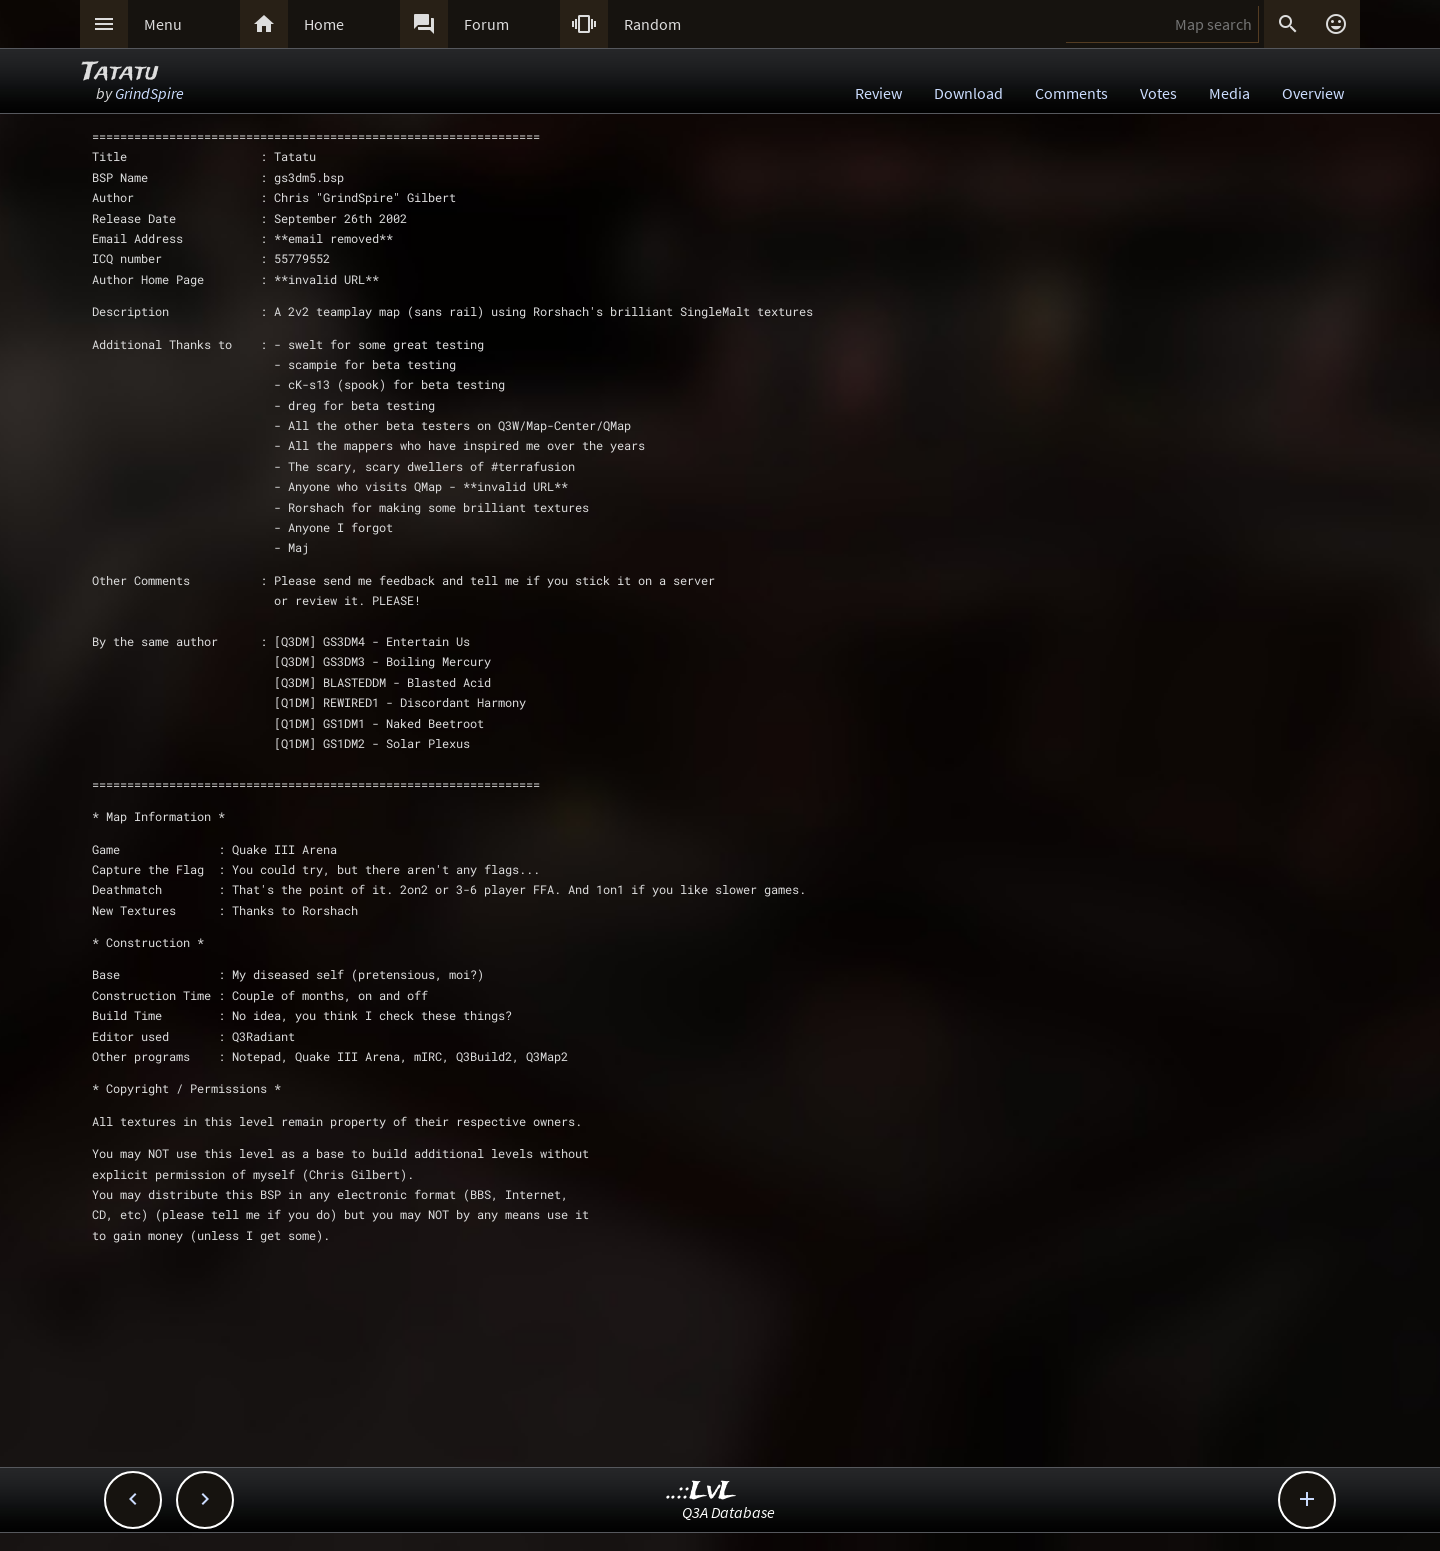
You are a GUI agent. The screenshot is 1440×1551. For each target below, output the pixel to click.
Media (1229, 93)
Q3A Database (728, 1512)
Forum (486, 24)
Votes (1158, 93)
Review (878, 93)
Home (324, 24)
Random (652, 24)
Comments (1071, 93)
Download (968, 93)
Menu (163, 24)
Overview (1313, 93)
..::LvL (701, 1491)
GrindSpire (149, 93)
